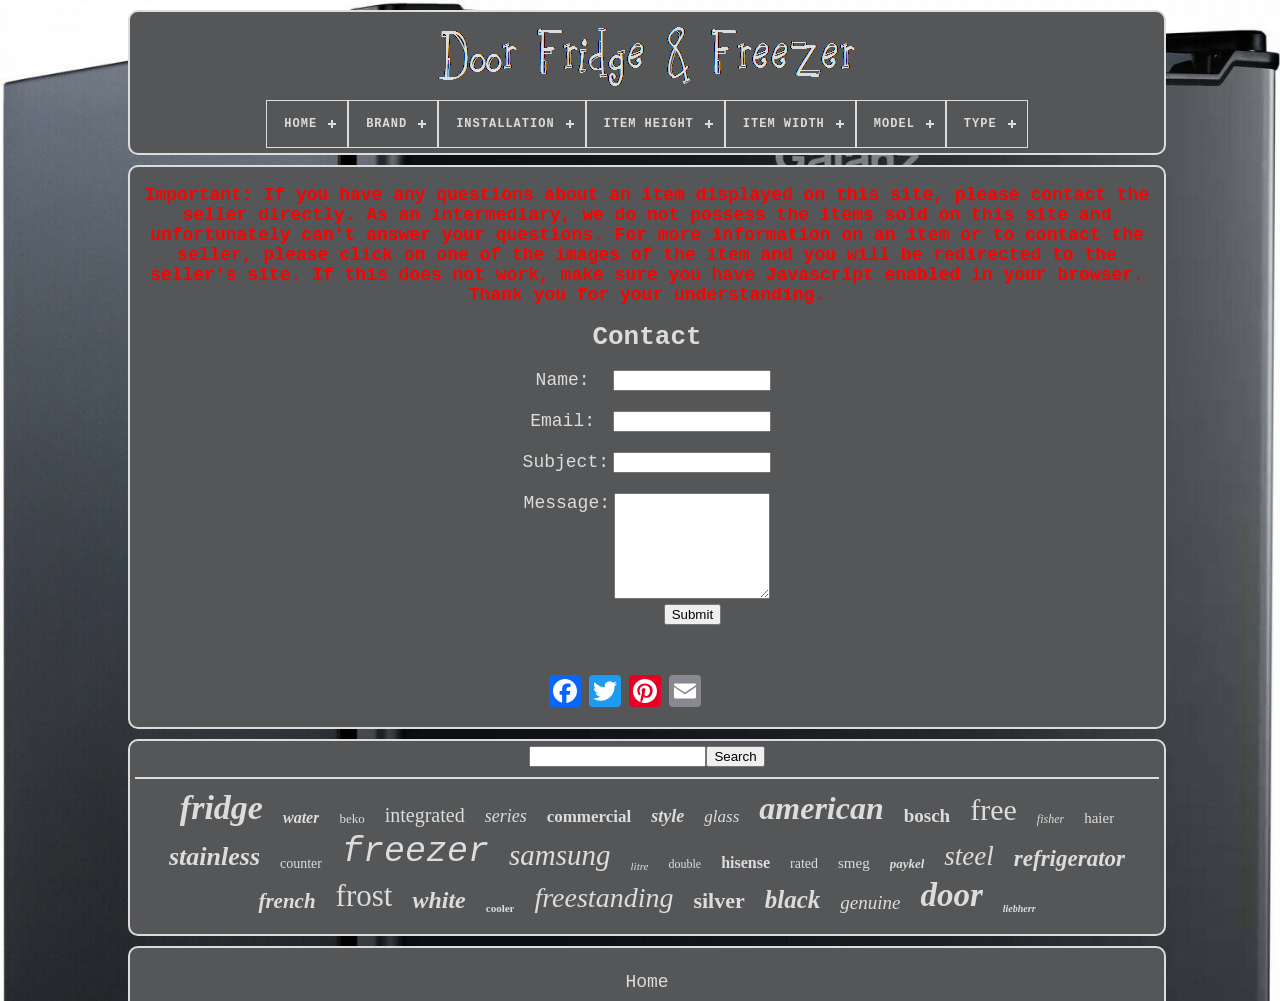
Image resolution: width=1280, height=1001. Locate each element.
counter (301, 863)
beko (351, 818)
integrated (425, 815)
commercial (589, 816)
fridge (221, 807)
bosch (927, 815)
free (993, 809)
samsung (560, 855)
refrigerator (1069, 858)
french (286, 901)
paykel (907, 863)
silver (718, 900)
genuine (870, 902)
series (506, 816)
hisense (745, 862)
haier (1099, 818)
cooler (500, 908)
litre (640, 866)
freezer (415, 852)
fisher (1050, 819)
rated (804, 863)
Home (646, 982)
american (821, 808)
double (684, 864)
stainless (214, 856)
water (301, 817)
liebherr (1019, 908)
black (793, 899)
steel (968, 856)
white (438, 900)
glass (721, 816)
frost (364, 895)
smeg (854, 863)
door (951, 895)
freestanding (603, 897)
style (667, 816)
